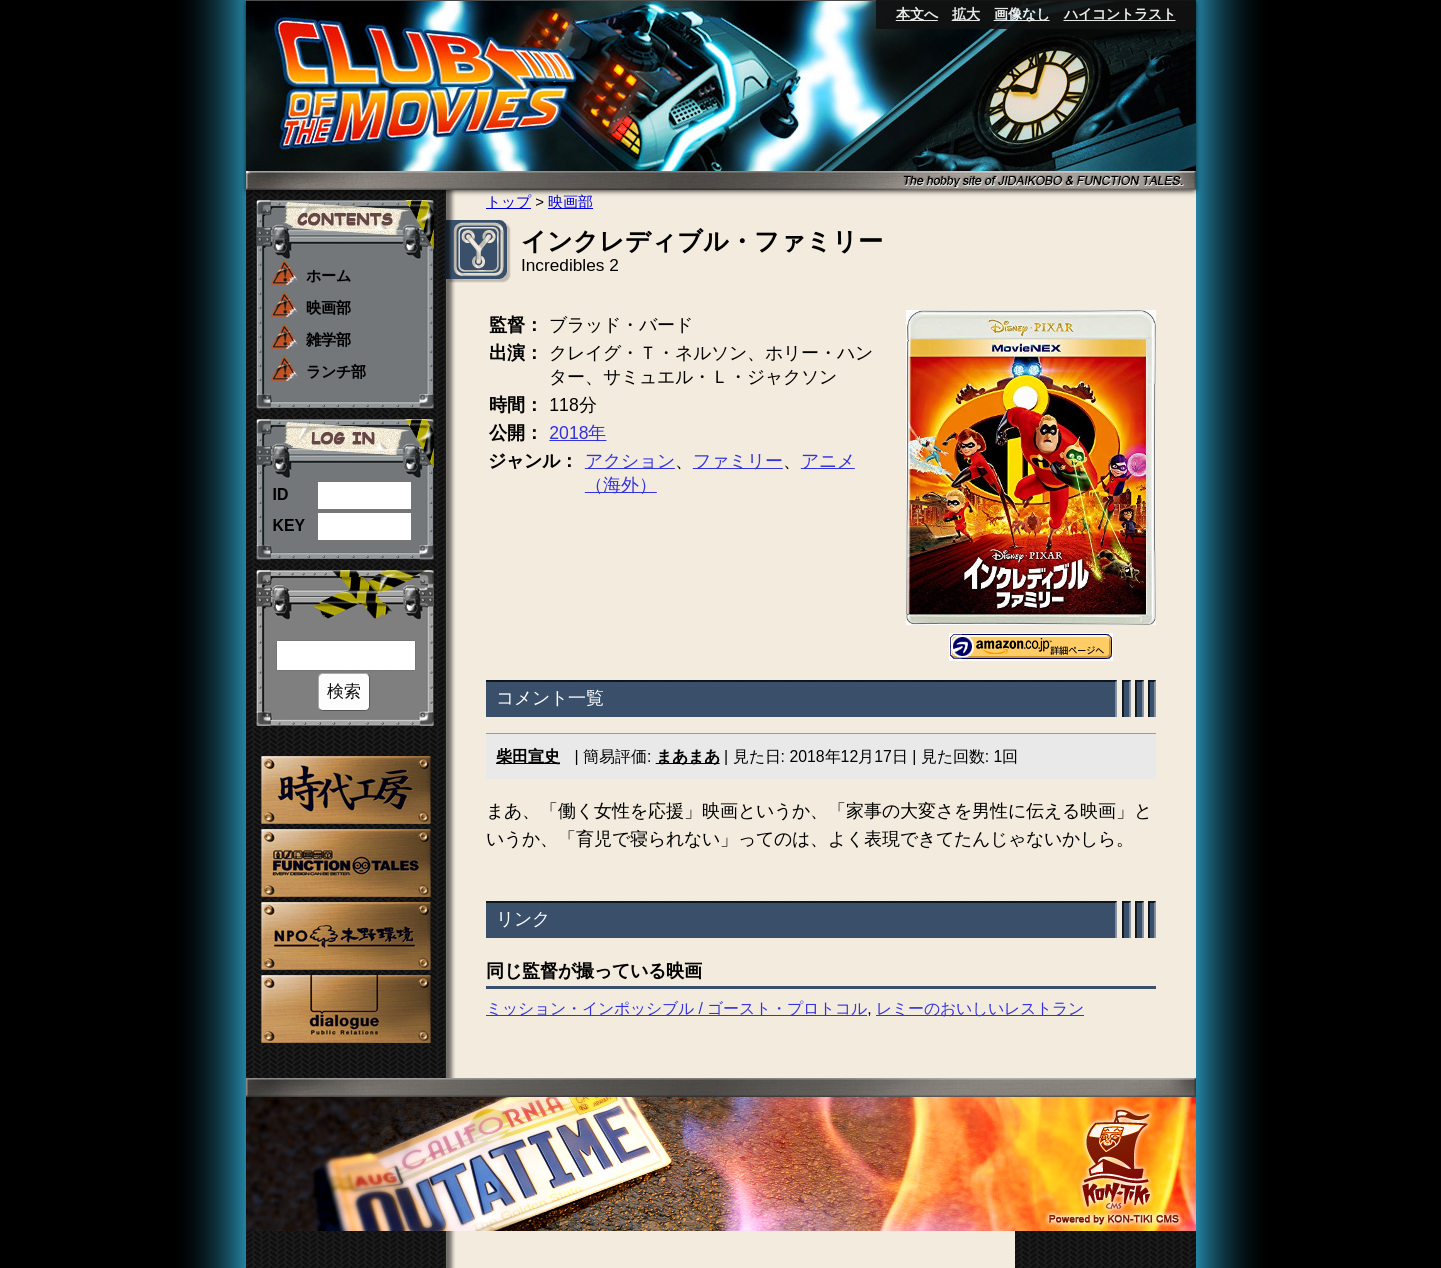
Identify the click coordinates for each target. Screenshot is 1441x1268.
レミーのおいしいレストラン (980, 1008)
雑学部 (328, 339)
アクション (629, 461)
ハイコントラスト (1120, 14)
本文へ (917, 14)
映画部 (328, 307)
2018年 (577, 433)
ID (281, 494)
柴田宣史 (528, 756)
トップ (508, 201)
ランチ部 (336, 371)
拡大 (966, 14)
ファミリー (737, 461)
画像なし (1022, 14)
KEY (289, 525)
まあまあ (687, 756)
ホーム (328, 275)
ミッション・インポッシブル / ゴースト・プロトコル (676, 1008)
